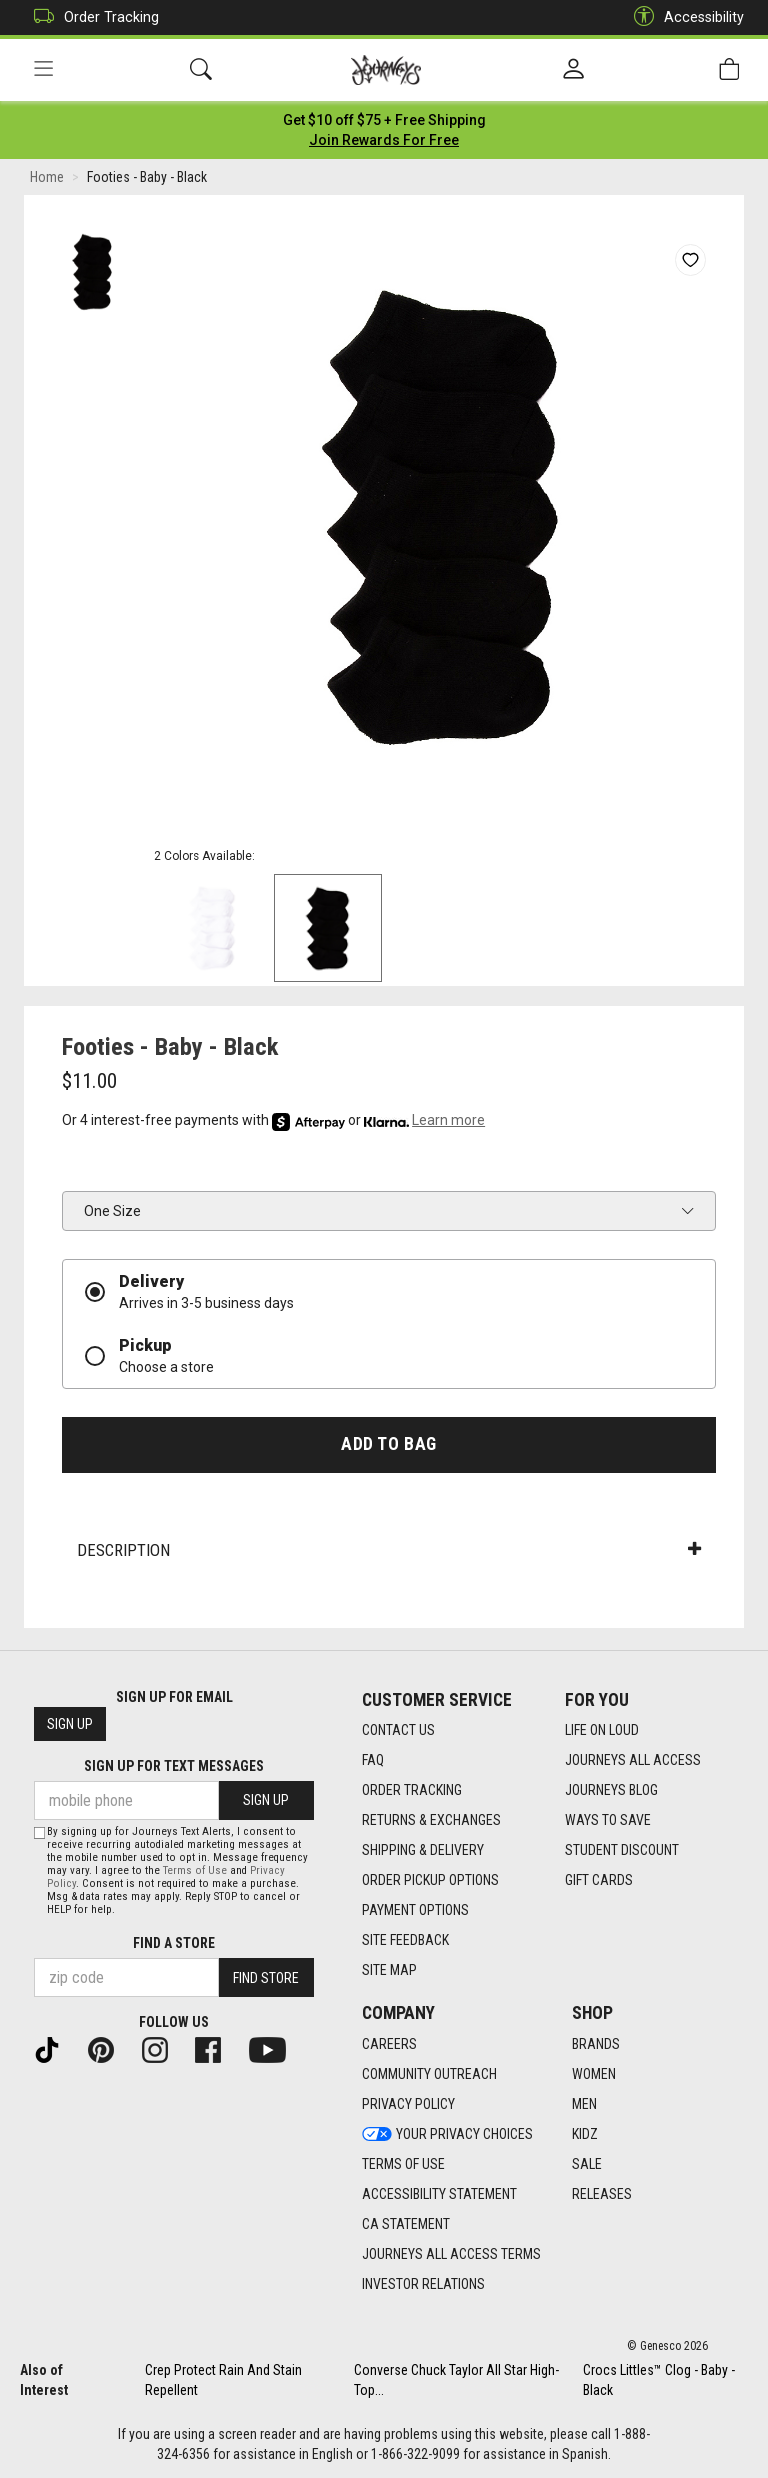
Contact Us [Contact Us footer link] (398, 1730)
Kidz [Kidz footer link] (585, 2134)
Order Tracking (91, 17)
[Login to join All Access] (384, 120)
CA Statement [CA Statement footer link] (406, 2224)
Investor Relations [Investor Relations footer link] (423, 2284)
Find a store (174, 1943)
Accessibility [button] (684, 17)
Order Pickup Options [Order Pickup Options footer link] (430, 1880)
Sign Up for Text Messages (174, 1766)
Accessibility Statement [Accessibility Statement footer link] (439, 2194)
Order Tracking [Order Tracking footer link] (412, 1790)
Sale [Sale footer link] (587, 2164)
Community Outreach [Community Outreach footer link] (429, 2074)
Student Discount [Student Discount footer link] (622, 1850)
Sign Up (70, 1724)
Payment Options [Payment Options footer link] (415, 1910)
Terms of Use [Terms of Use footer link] (403, 2164)
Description (389, 1550)
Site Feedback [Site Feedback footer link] (405, 1940)
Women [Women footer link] (594, 2074)
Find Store (266, 1978)
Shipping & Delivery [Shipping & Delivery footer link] (423, 1850)
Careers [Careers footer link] (389, 2044)
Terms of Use (195, 1870)
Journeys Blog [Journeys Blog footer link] (611, 1790)
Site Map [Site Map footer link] (389, 1970)
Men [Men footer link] (584, 2104)
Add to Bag (388, 1444)
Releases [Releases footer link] (602, 2194)
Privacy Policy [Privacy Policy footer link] (408, 2104)
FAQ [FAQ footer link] (373, 1760)
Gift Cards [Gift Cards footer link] (599, 1880)
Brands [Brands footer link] (596, 2044)
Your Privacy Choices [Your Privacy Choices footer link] (447, 2134)
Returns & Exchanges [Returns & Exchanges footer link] (431, 1820)
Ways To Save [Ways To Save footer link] (608, 1820)
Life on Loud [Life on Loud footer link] (602, 1730)
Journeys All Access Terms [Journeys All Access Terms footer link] (451, 2254)
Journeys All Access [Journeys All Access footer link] (633, 1760)
